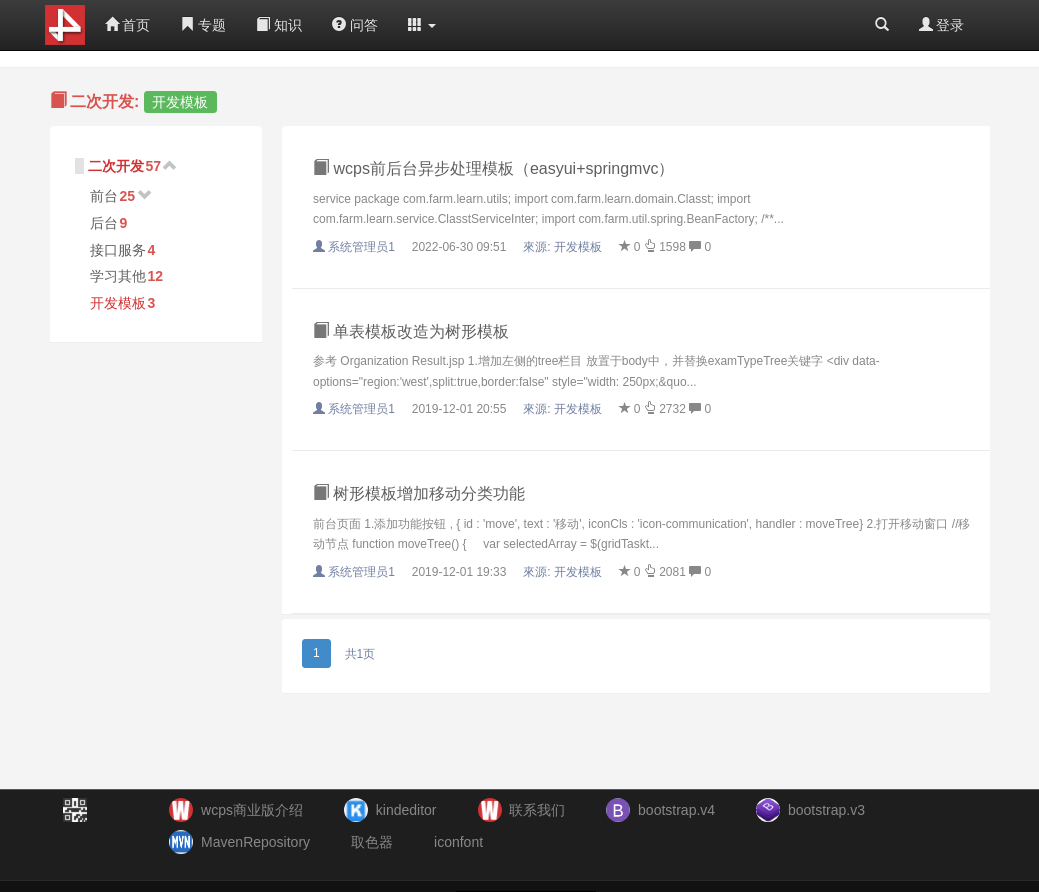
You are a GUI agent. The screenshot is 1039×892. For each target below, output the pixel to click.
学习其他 (118, 276)
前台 (104, 196)
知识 (279, 25)
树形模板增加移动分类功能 (419, 493)
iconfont (458, 842)
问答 (355, 25)
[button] (422, 25)
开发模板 (118, 303)
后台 (104, 223)
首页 (128, 25)
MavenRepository (255, 842)
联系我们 (537, 810)
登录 (942, 25)
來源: (564, 247)
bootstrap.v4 (676, 810)
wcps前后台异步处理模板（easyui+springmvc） (493, 168)
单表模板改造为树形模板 (411, 331)
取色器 (372, 842)
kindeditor (406, 810)
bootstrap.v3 (826, 810)
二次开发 (116, 166)
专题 (203, 25)
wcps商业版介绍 (252, 810)
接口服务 (118, 250)
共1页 (360, 654)
